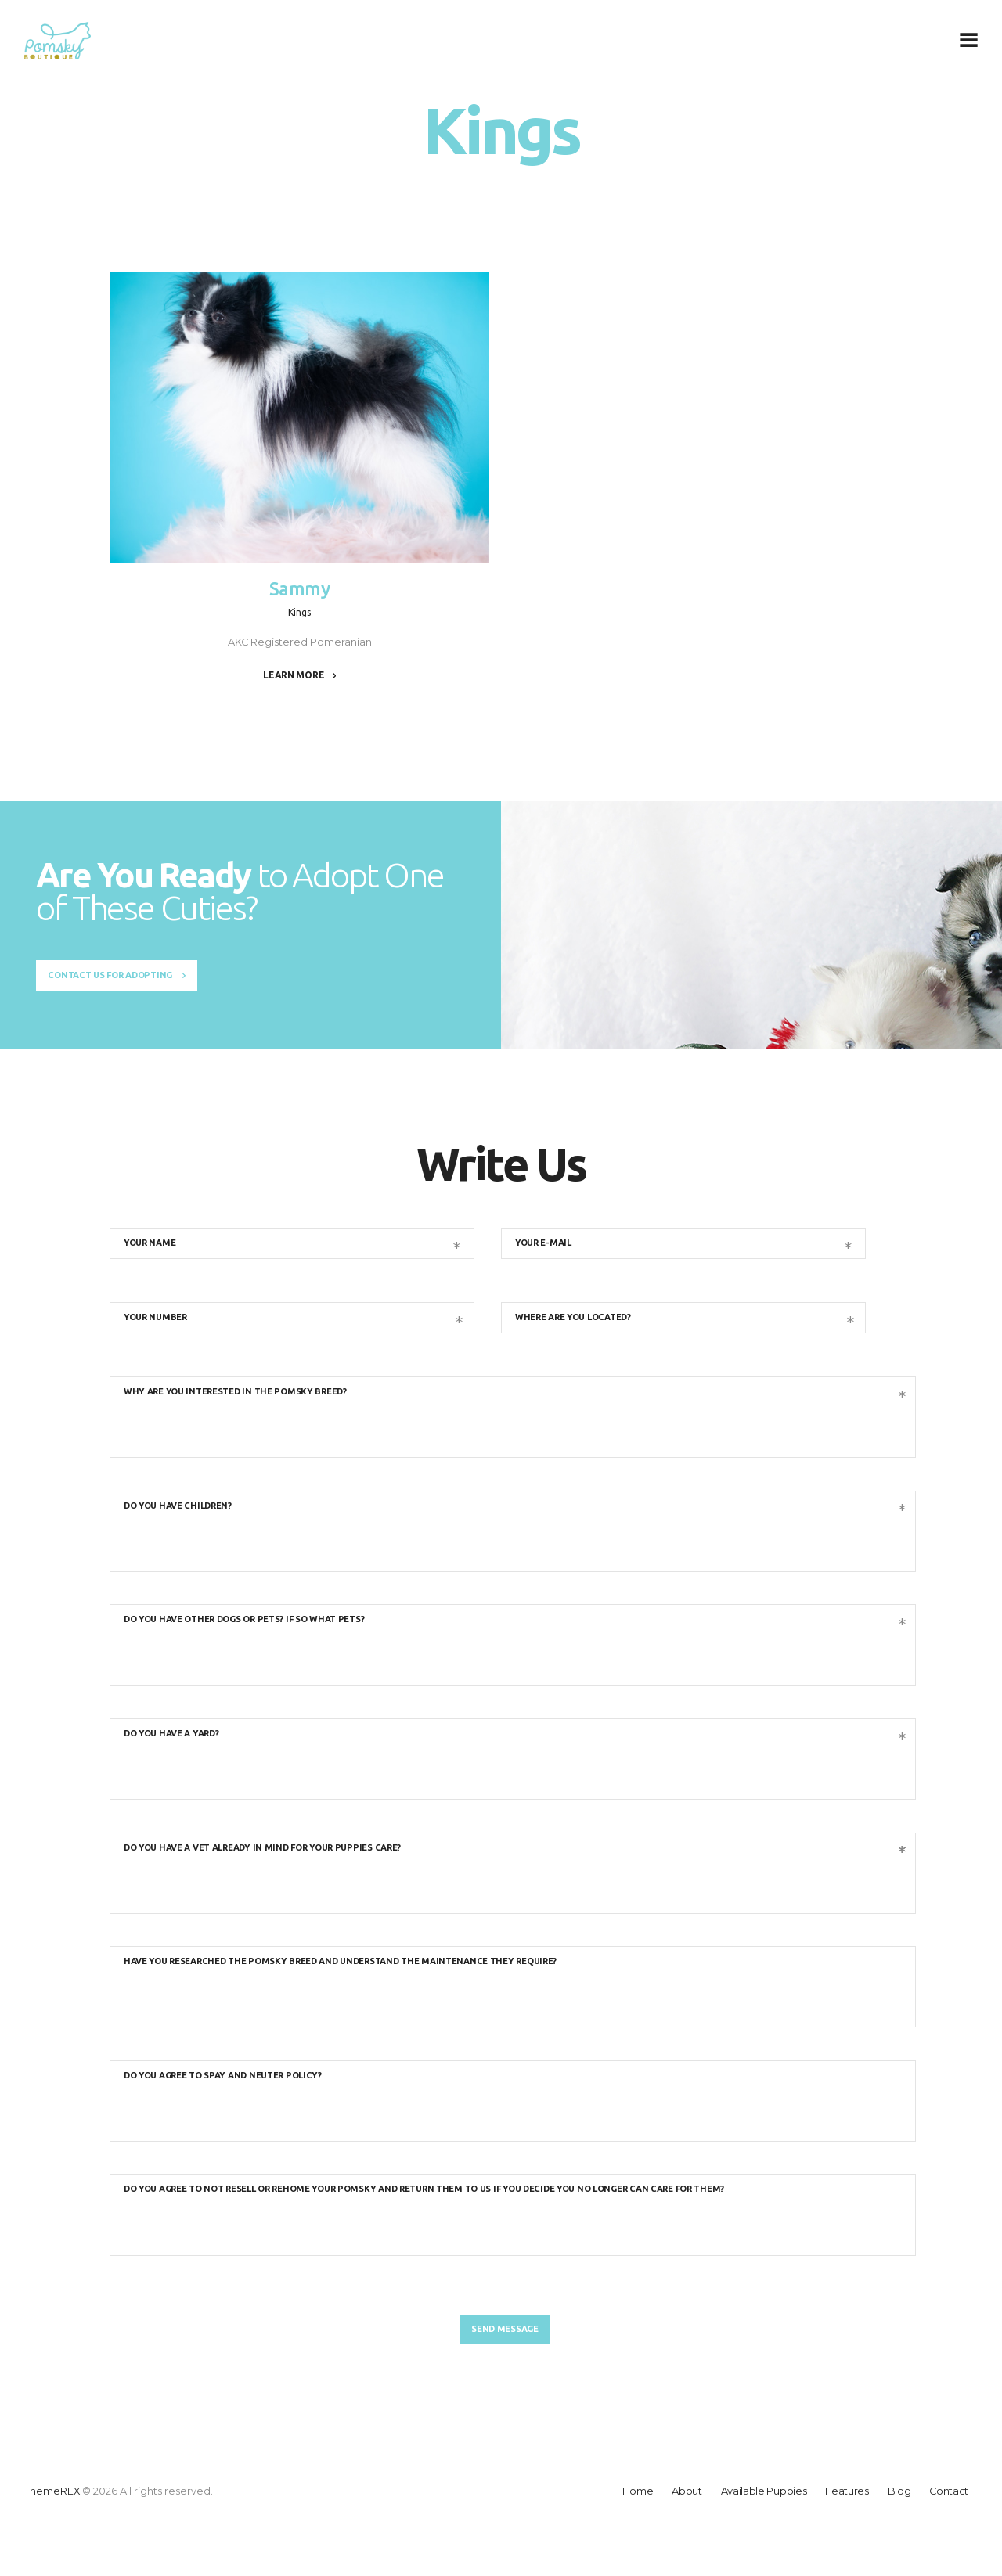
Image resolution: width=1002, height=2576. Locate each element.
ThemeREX (52, 2554)
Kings (299, 613)
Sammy (300, 589)
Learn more (293, 676)
